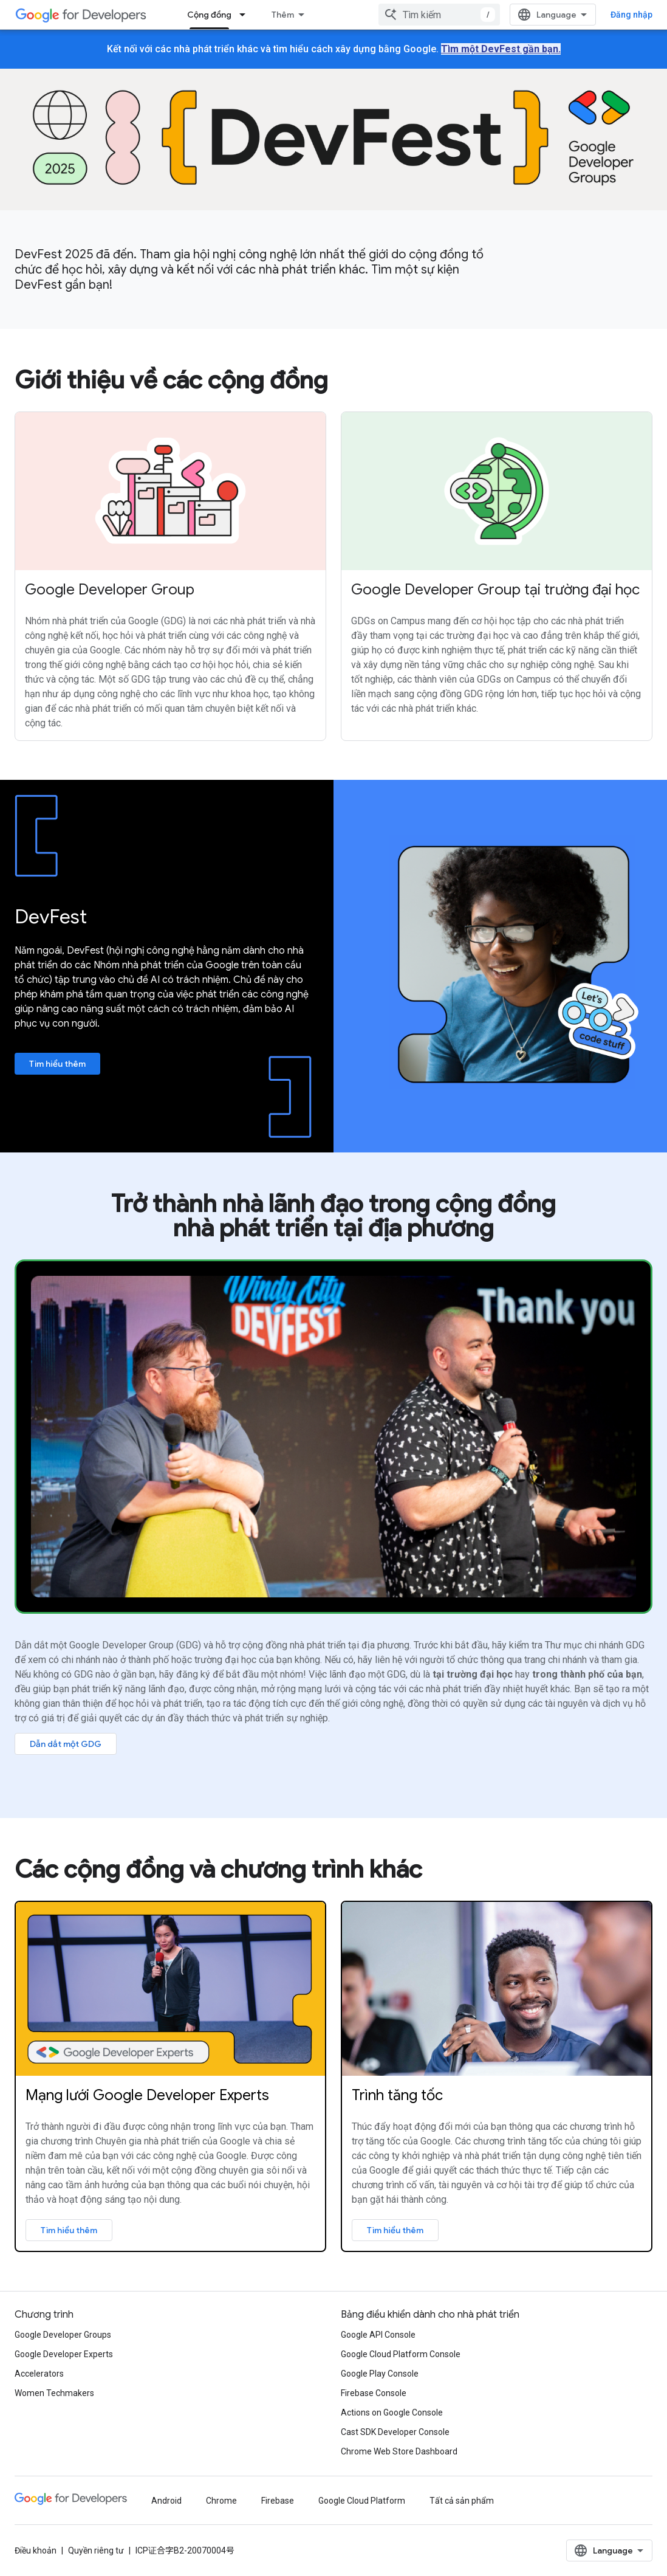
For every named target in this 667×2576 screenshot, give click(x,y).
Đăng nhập (631, 14)
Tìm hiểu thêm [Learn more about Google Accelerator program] (395, 2230)
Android (166, 2500)
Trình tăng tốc (397, 2095)
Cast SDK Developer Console (395, 2432)
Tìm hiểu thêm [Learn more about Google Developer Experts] (69, 2230)
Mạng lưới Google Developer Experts (147, 2095)
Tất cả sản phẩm (461, 2500)
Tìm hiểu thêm (57, 1063)
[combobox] (439, 15)
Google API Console (378, 2335)
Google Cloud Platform (361, 2500)
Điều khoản (35, 2550)
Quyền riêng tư (96, 2550)
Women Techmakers (54, 2393)
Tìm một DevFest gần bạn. (501, 49)
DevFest (51, 916)
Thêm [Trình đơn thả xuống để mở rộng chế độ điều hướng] (283, 14)
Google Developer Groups (63, 2335)
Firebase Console (373, 2393)
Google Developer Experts (64, 2354)
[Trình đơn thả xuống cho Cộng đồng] (246, 14)
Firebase (277, 2500)
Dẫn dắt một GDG (65, 1743)
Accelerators (39, 2373)
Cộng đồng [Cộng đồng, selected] (209, 14)
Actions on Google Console (392, 2412)
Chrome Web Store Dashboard (399, 2451)
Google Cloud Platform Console (400, 2354)
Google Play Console (380, 2373)
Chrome (221, 2500)
